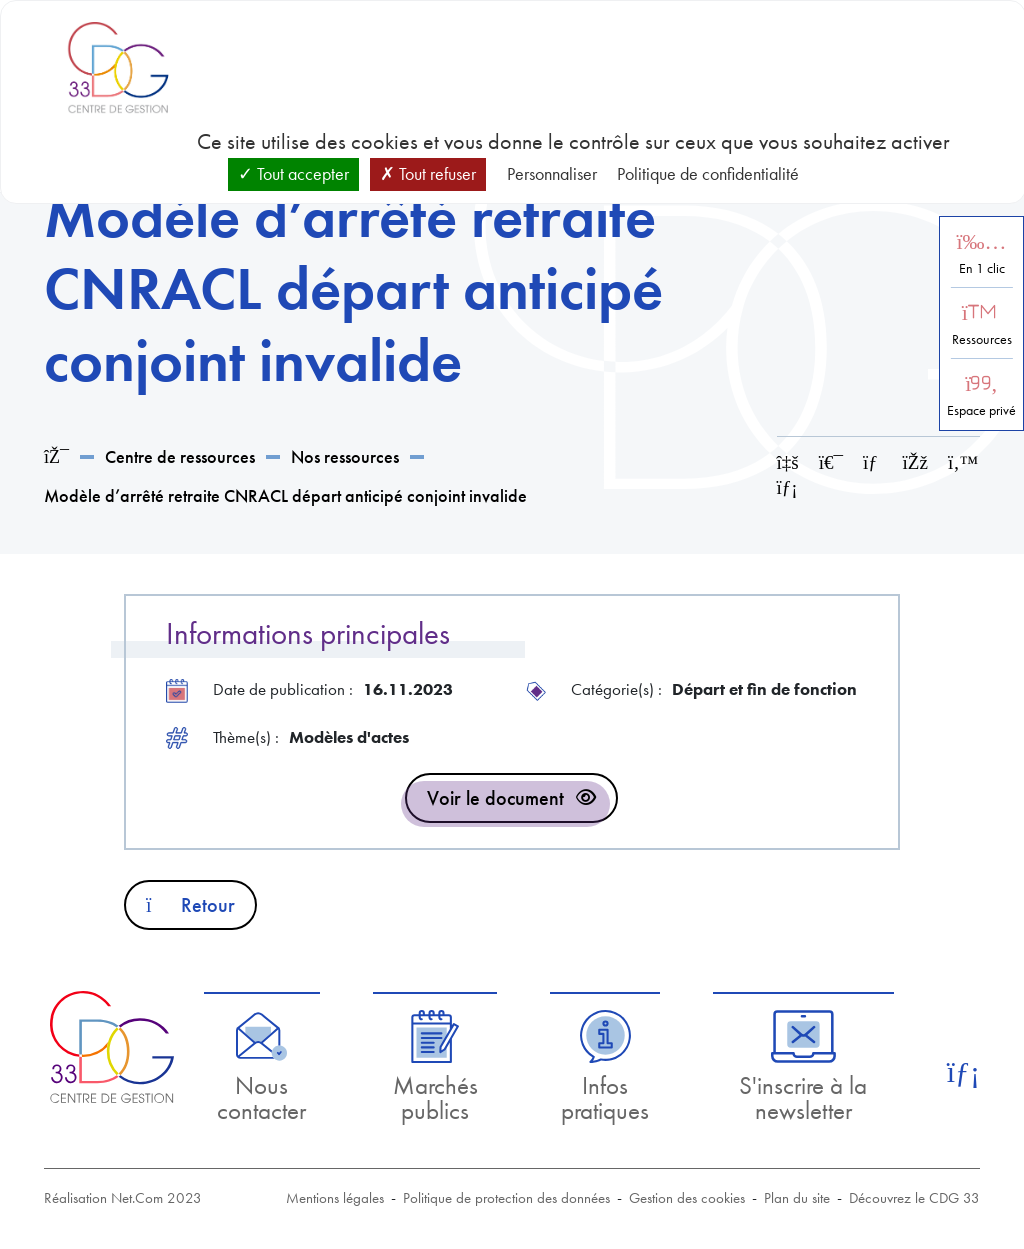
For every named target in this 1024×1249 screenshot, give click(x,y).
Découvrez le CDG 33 (914, 1198)
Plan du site (797, 1198)
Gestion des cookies (687, 1198)
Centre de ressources (180, 456)
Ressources (982, 339)
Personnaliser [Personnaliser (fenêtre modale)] (552, 173)
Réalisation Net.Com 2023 (123, 1198)
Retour (190, 905)
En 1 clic (982, 268)
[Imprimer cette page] (831, 462)
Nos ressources (345, 456)
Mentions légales (335, 1198)
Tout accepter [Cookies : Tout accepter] (293, 173)
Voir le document (495, 798)
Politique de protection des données (506, 1198)
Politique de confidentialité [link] (708, 173)
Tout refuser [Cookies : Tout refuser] (428, 173)
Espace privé (981, 410)
